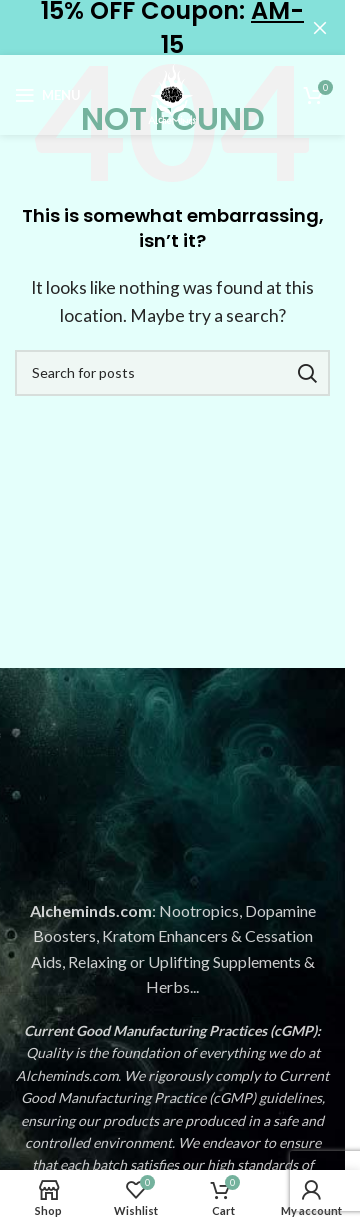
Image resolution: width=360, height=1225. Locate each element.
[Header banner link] (172, 27)
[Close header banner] (320, 27)
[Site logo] (173, 92)
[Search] (172, 373)
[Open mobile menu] (48, 95)
